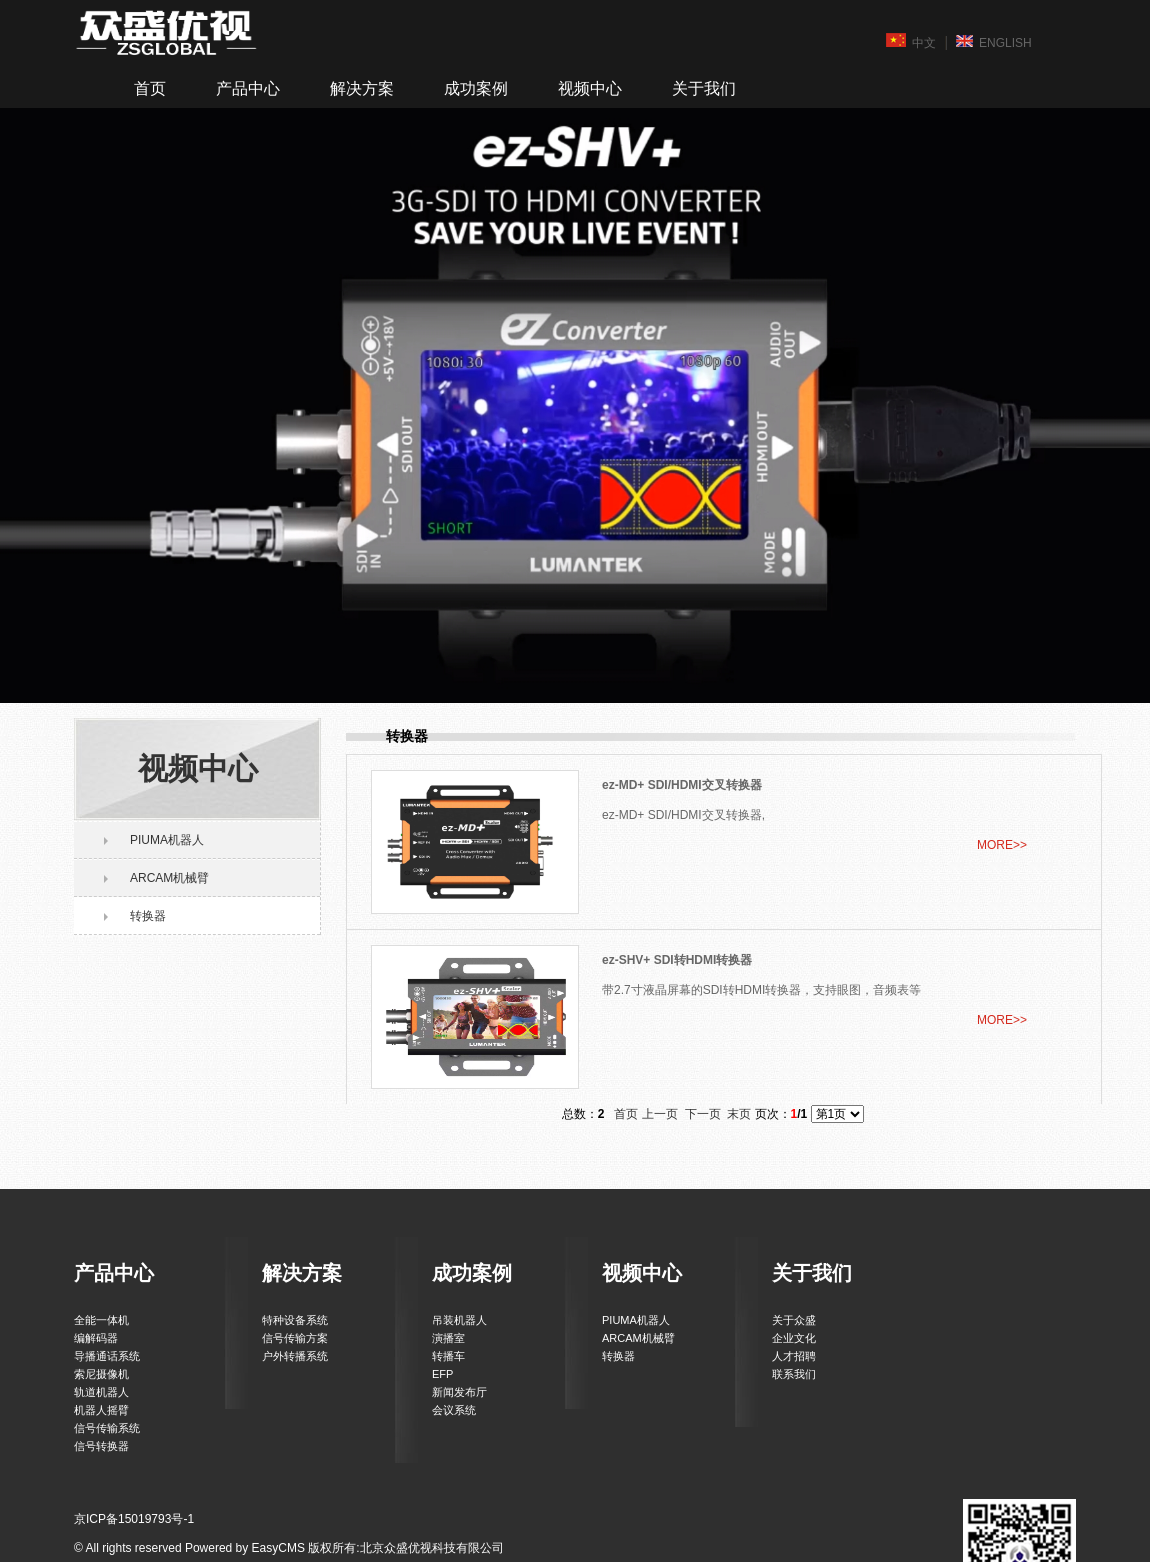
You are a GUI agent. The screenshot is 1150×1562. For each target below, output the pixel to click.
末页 (739, 1114)
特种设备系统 (295, 1320)
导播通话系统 (107, 1356)
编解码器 (96, 1338)
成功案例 (476, 88)
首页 (150, 88)
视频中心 (590, 88)
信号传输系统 (107, 1428)
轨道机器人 (101, 1392)
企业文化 (794, 1338)
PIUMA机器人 (167, 840)
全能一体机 (101, 1320)
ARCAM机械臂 (169, 878)
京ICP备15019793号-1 (134, 1519)
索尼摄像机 (101, 1374)
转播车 (448, 1356)
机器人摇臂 (101, 1410)
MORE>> (1002, 845)
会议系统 (454, 1410)
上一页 (660, 1114)
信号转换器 (101, 1446)
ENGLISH (994, 42)
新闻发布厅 (459, 1392)
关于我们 (704, 88)
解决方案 (362, 88)
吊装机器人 (459, 1320)
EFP (442, 1374)
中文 (911, 42)
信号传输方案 (295, 1338)
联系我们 (794, 1374)
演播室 (448, 1338)
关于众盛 (794, 1320)
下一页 (703, 1114)
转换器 (148, 916)
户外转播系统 (295, 1356)
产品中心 (248, 88)
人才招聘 (794, 1356)
